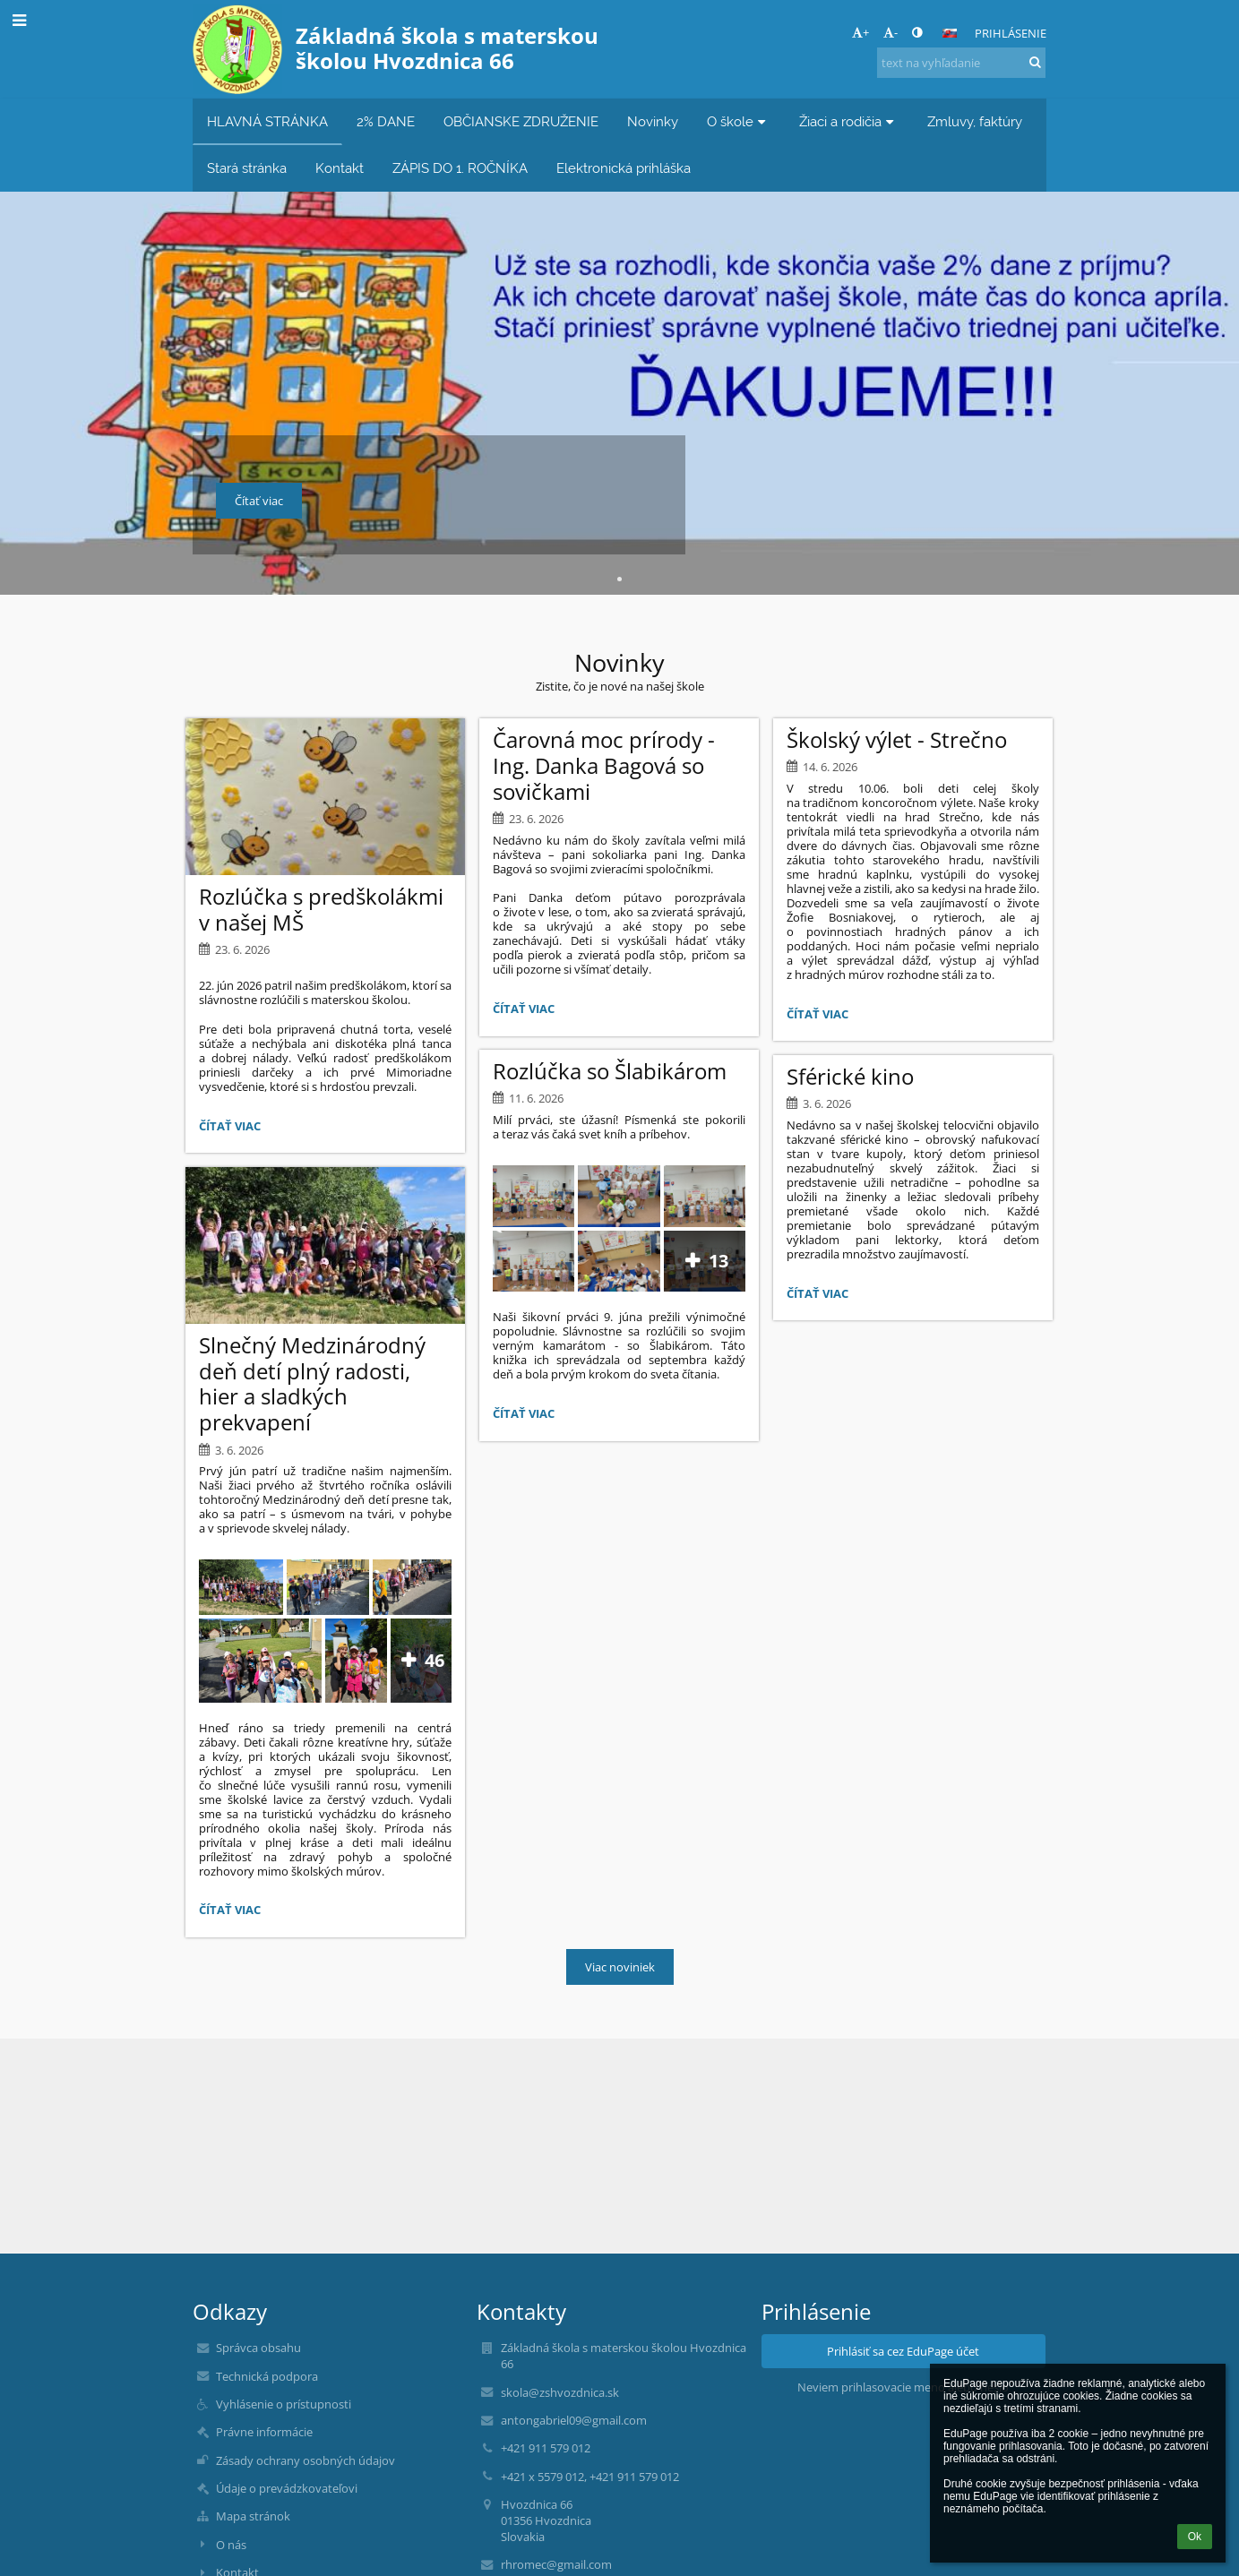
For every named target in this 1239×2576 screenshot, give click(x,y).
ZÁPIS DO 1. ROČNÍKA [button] (460, 168)
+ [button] (860, 32)
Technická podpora (267, 2376)
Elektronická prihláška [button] (623, 168)
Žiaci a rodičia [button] (849, 121)
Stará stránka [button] (247, 168)
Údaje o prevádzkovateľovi (286, 2488)
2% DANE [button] (386, 121)
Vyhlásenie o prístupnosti (283, 2404)
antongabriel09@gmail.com (574, 2420)
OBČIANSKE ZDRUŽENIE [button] (520, 121)
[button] (949, 33)
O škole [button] (738, 121)
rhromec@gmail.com (556, 2564)
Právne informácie (264, 2432)
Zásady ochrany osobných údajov (305, 2460)
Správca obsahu (258, 2348)
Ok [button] (1194, 2536)
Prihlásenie (1010, 33)
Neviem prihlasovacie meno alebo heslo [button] (903, 2387)
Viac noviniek (620, 1967)
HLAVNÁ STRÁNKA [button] (267, 121)
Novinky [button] (652, 121)
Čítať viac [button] (259, 501)
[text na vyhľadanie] (961, 63)
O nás (231, 2545)
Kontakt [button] (339, 168)
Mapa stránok (253, 2516)
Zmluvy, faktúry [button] (974, 121)
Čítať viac (234, 1128)
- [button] (890, 32)
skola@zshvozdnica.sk (560, 2392)
